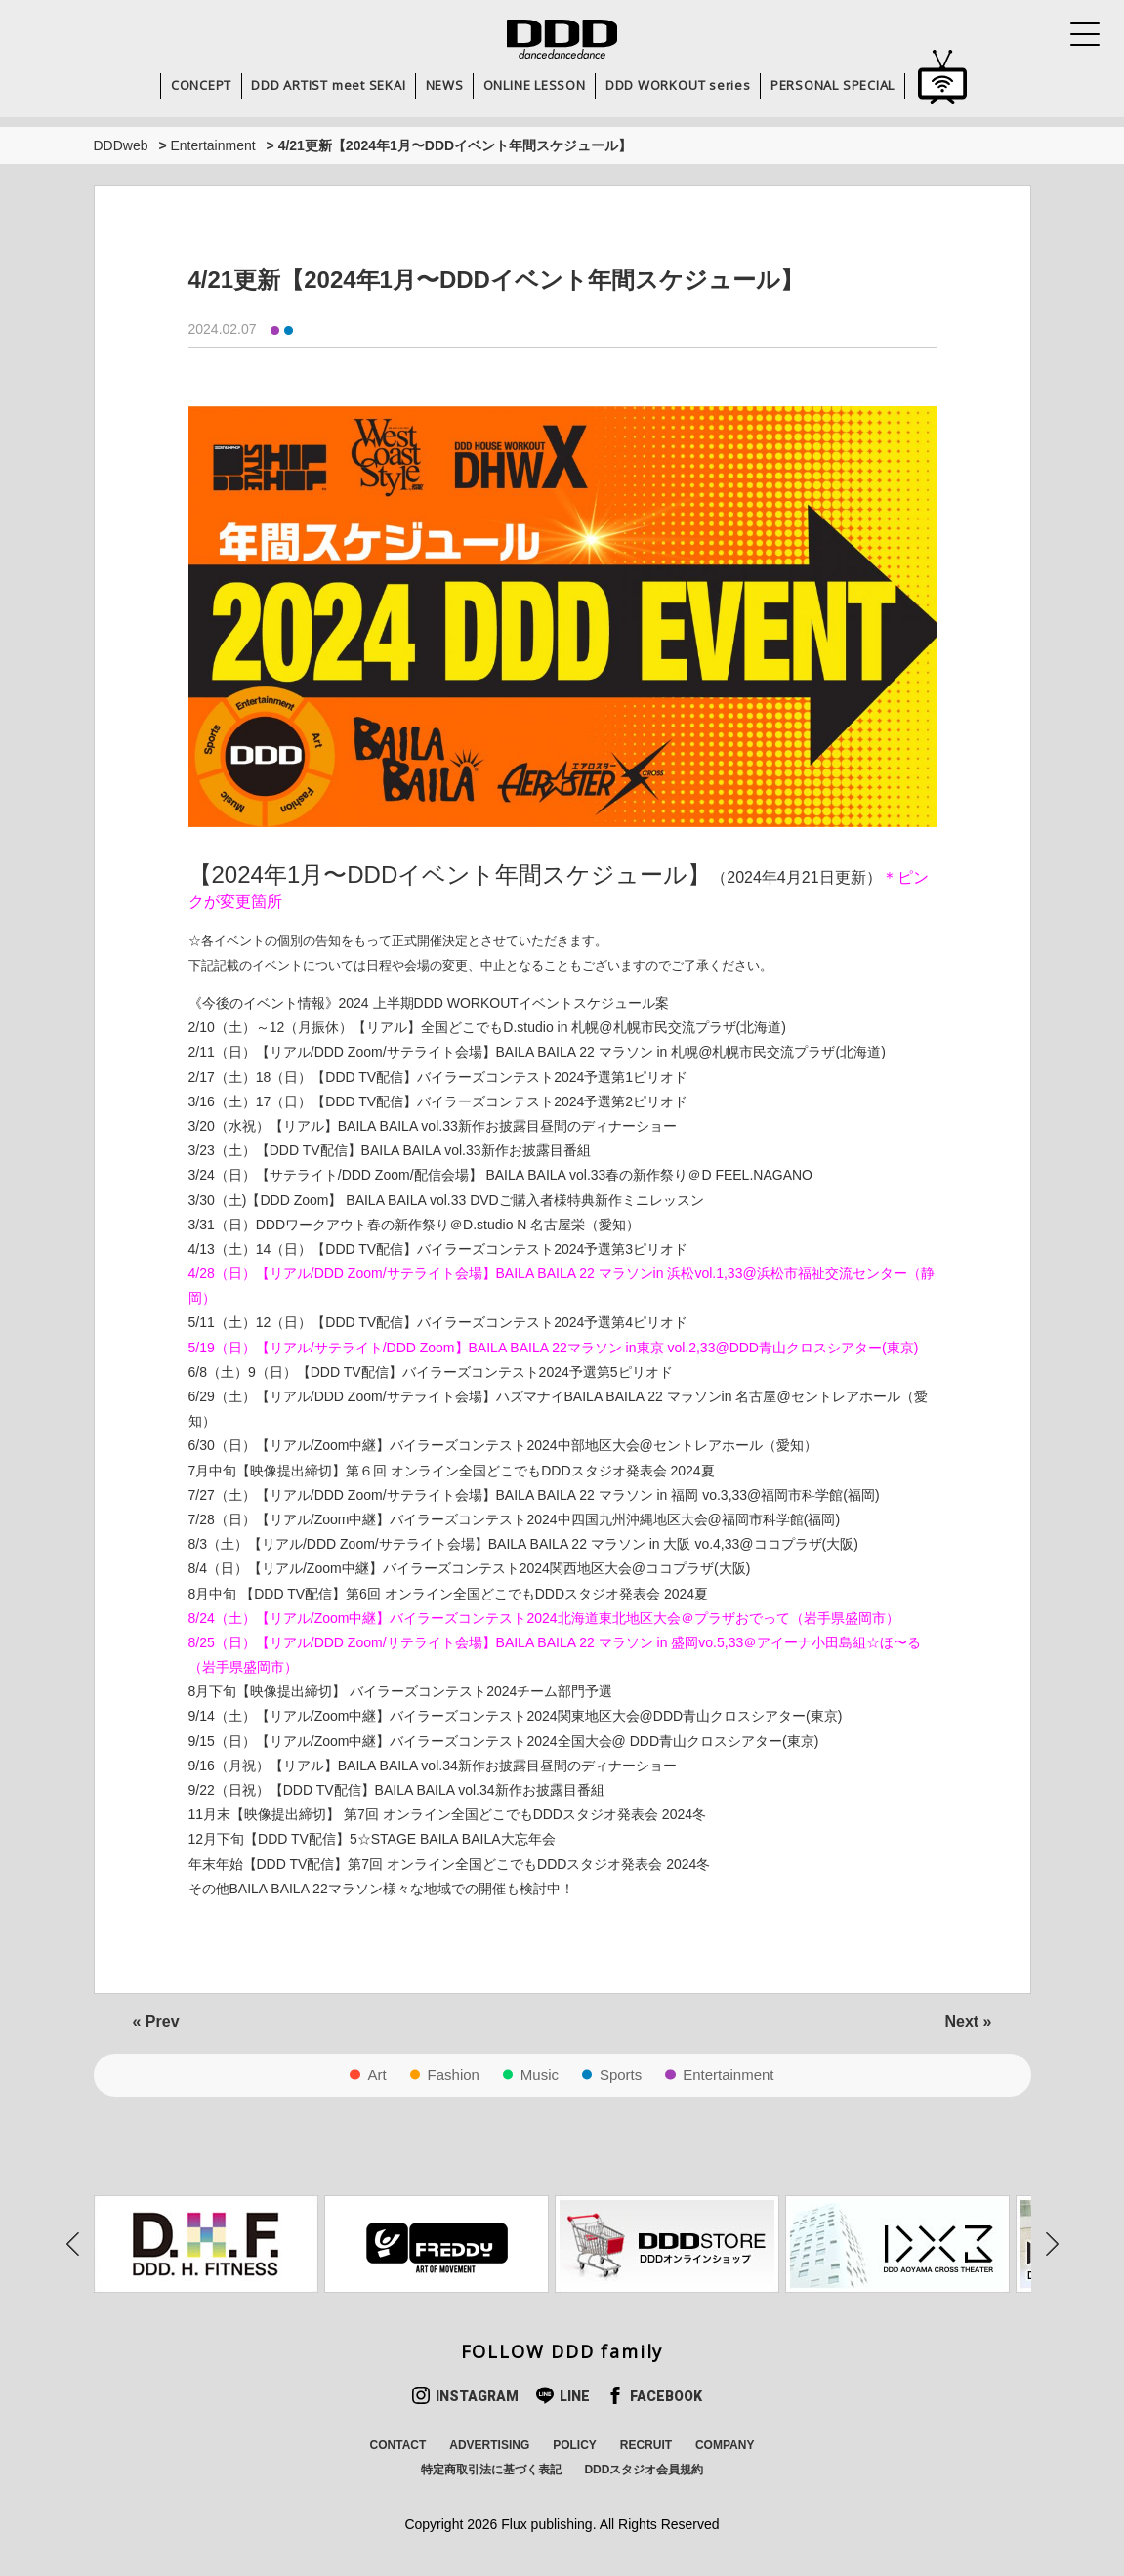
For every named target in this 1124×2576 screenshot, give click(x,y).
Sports (621, 2074)
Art (376, 2074)
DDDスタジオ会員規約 (643, 2469)
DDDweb (121, 145)
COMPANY (724, 2445)
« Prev (156, 2022)
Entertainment (212, 145)
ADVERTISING (489, 2445)
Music (539, 2074)
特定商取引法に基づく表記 (491, 2469)
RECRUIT (646, 2445)
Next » (967, 2022)
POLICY (575, 2445)
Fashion (453, 2074)
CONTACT (398, 2445)
